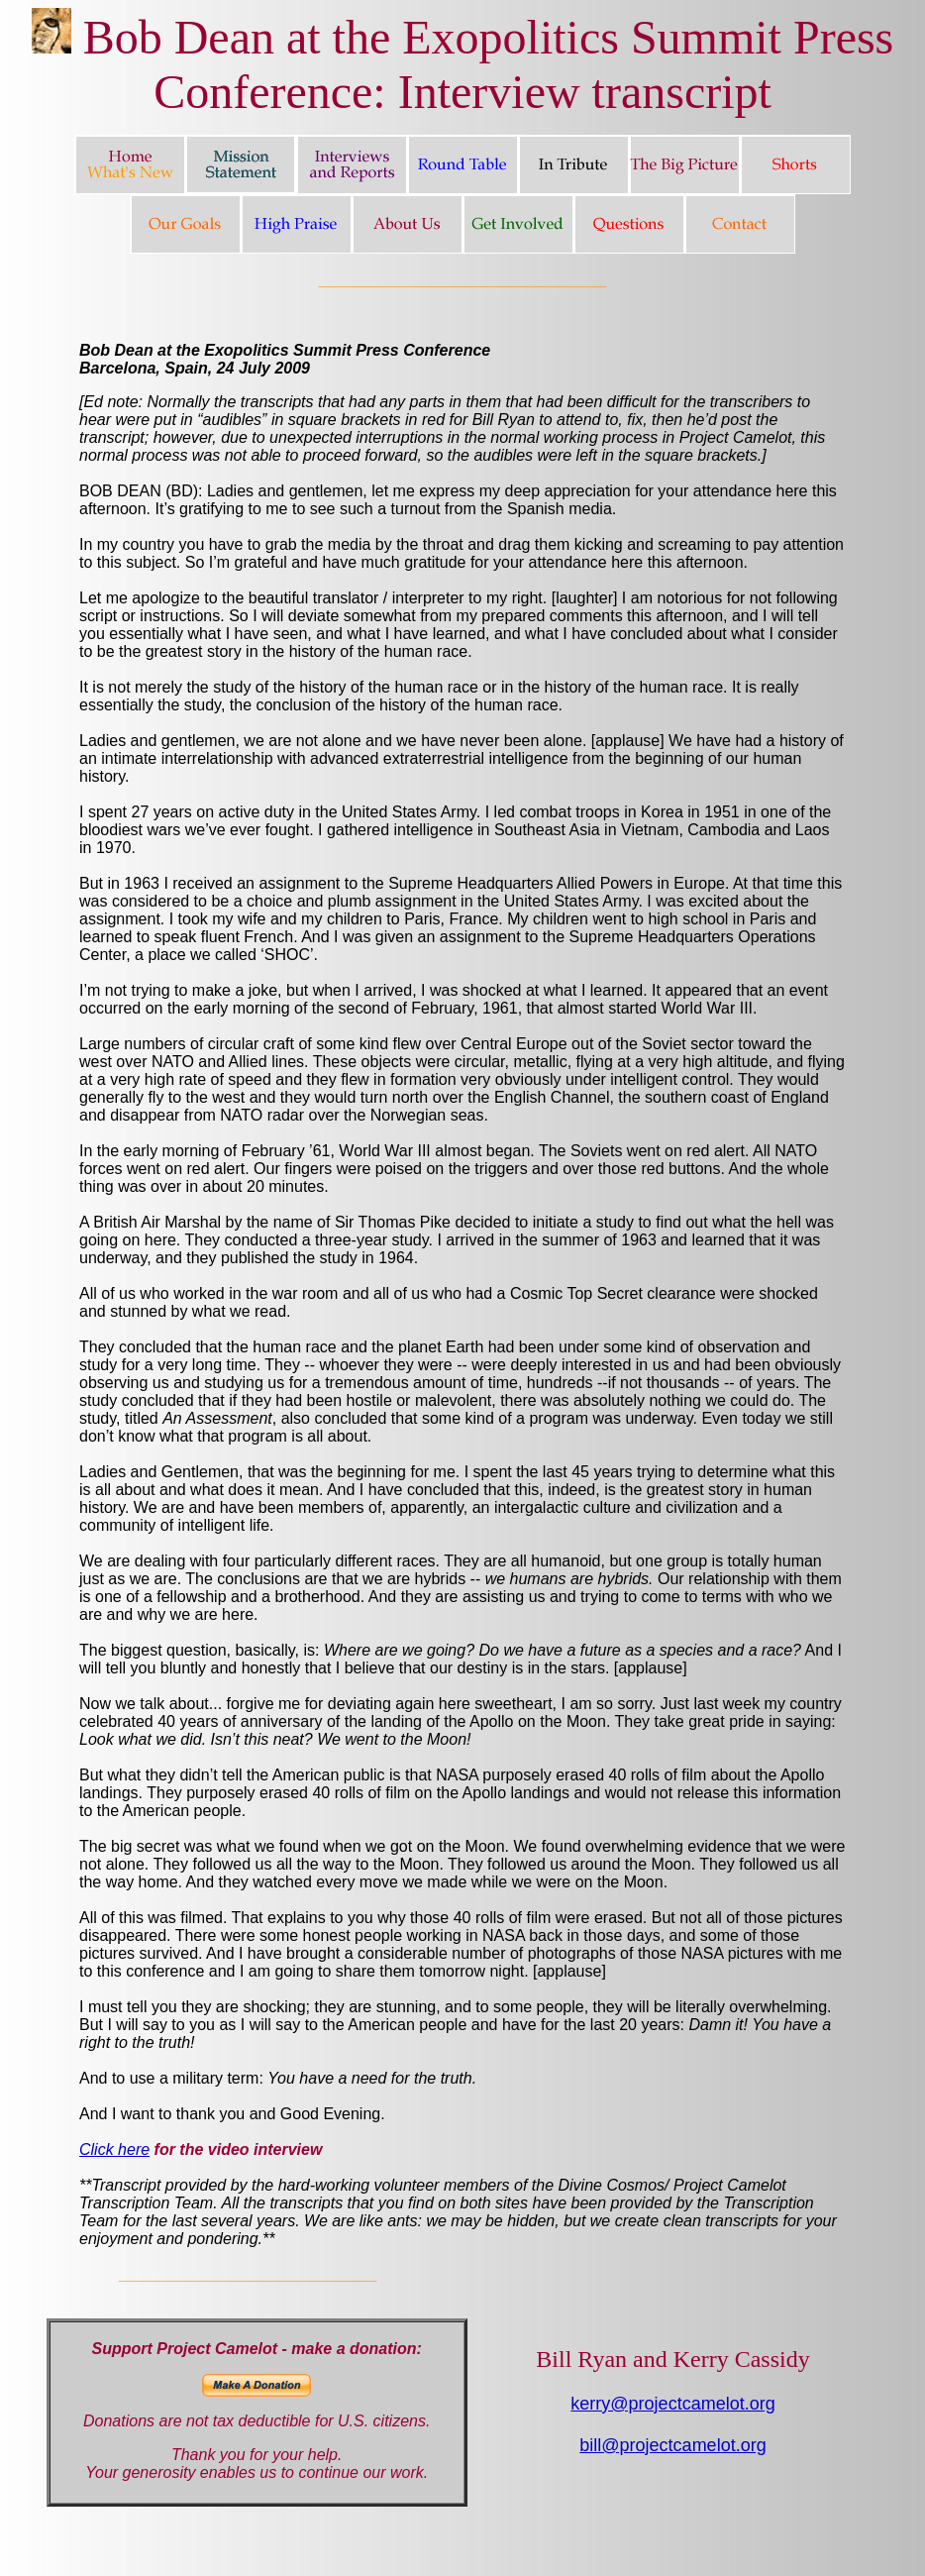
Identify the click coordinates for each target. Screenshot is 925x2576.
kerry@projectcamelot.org (672, 2404)
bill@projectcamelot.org (672, 2445)
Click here (114, 2149)
